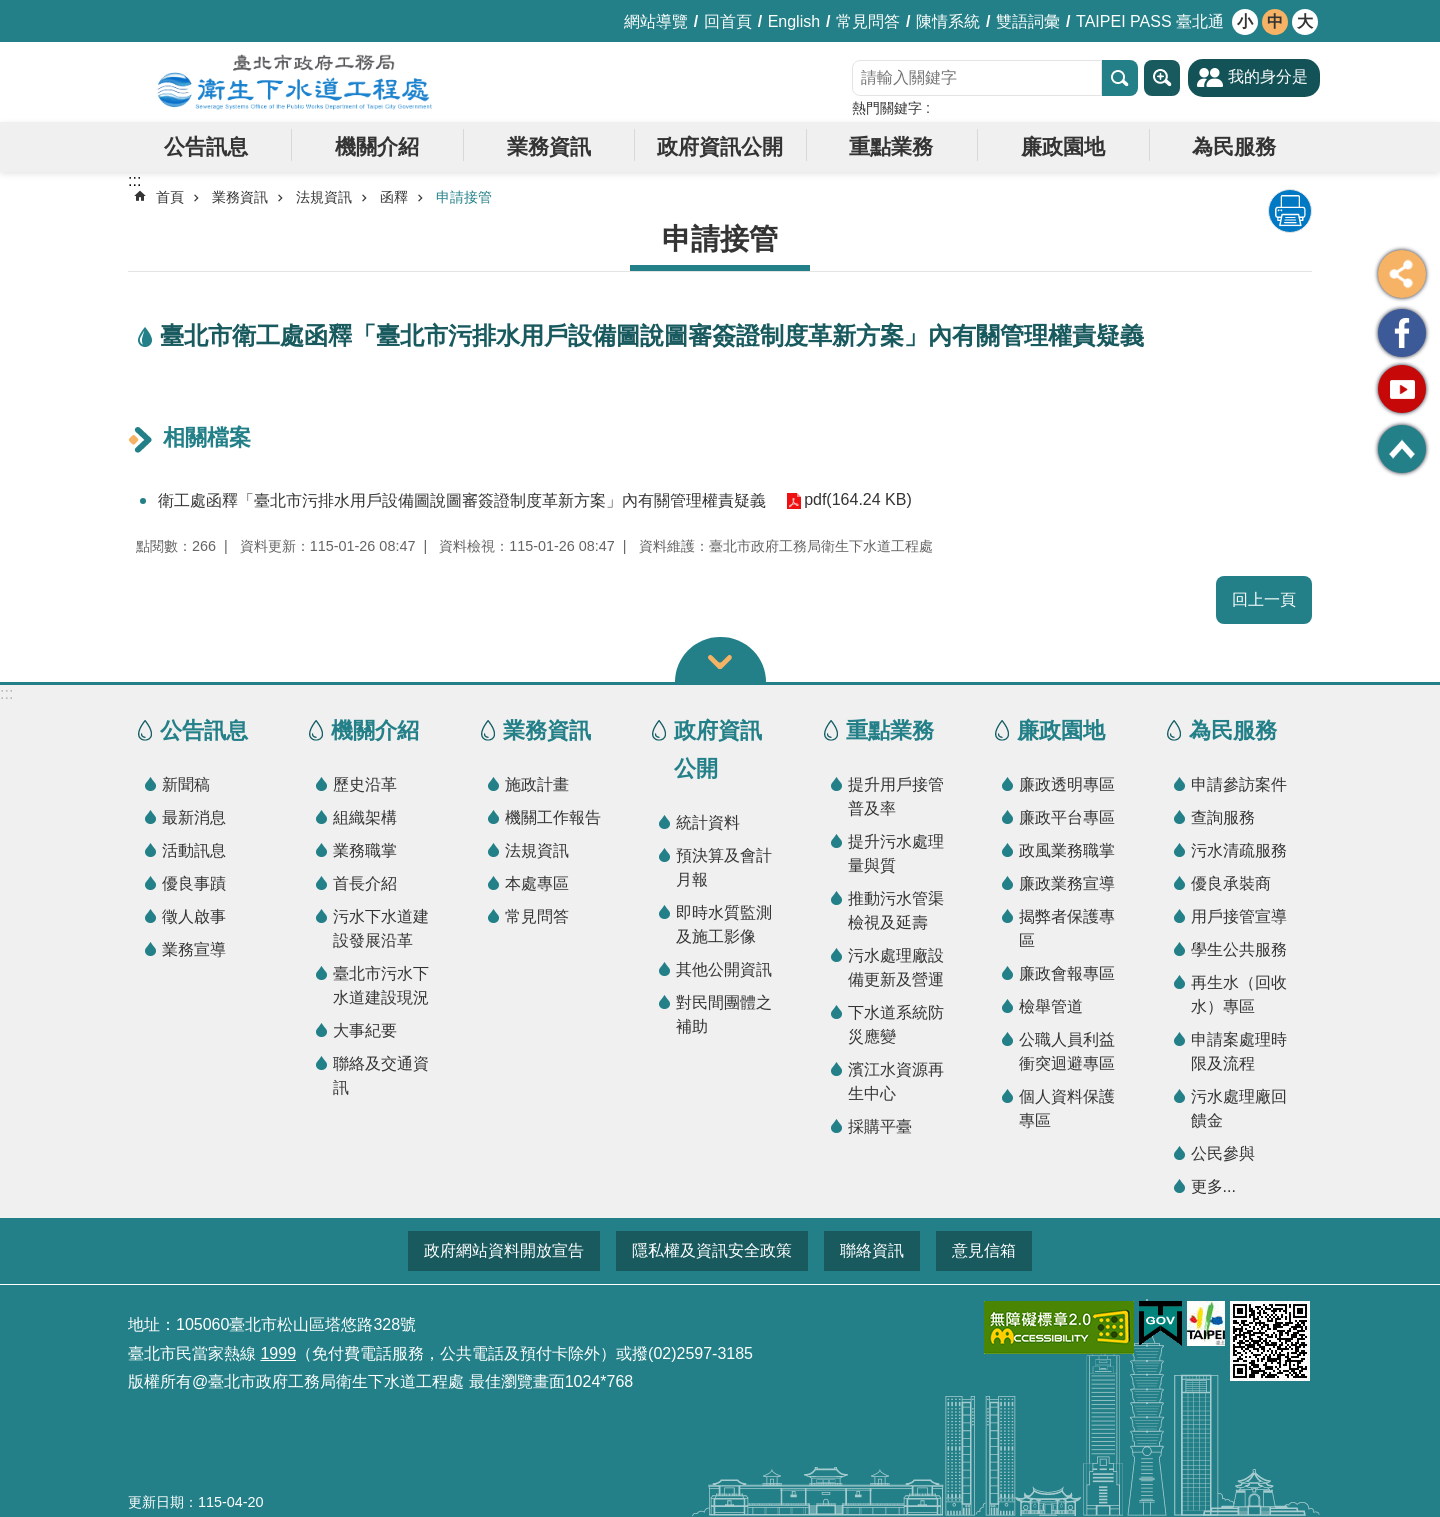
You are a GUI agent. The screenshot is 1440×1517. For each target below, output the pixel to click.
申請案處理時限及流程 (1239, 1051)
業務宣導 (194, 949)
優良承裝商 (1231, 883)
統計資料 (708, 822)
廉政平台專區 (1067, 817)
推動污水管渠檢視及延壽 (896, 910)
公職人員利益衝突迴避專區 (1067, 1051)
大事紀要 (365, 1030)
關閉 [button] (720, 659)
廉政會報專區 (1067, 973)
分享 (1402, 274)
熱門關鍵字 (887, 108)
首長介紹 (365, 883)
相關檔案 (207, 437)
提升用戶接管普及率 (896, 796)
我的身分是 (1268, 76)
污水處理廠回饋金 (1239, 1108)
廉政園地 (1063, 146)
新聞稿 (186, 784)
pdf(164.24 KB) (858, 500)
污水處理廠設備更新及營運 (896, 967)
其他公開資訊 (724, 969)
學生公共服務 (1239, 949)
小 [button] (1245, 21)
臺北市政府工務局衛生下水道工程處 (295, 82)
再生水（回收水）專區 (1239, 994)
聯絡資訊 (872, 1250)
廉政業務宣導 (1067, 883)
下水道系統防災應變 (896, 1024)
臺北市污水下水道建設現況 (381, 985)
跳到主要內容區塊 (10, 10)
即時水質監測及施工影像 (724, 924)
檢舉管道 (1051, 1006)
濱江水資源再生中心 (896, 1081)
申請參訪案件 (1239, 784)
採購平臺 (880, 1126)
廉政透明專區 (1067, 784)
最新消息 (194, 817)
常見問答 (868, 21)
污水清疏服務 (1239, 850)
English (794, 21)
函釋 (394, 197)
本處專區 (537, 883)
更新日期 (156, 1502)
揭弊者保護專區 (1067, 928)
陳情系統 (948, 21)
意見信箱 (984, 1250)
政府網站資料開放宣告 (504, 1250)
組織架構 (365, 817)
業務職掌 (365, 850)
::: (6, 693)
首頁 (170, 197)
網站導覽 (656, 21)
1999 (278, 1353)
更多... (1213, 1186)
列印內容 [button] (1290, 211)
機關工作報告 (553, 817)
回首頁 (728, 21)
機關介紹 (377, 146)
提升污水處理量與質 (896, 853)
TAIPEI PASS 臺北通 (1150, 21)
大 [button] (1305, 21)
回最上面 (1402, 449)
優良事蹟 (194, 883)
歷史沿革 (365, 784)
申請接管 (464, 197)
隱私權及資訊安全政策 (712, 1250)
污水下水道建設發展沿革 (381, 928)
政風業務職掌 (1067, 850)
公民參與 (1223, 1153)
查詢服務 (1223, 817)
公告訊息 (206, 146)
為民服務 (1234, 146)
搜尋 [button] (1120, 78)
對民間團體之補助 (724, 1014)
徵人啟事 (194, 916)
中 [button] (1275, 21)
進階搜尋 (1162, 78)
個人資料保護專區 (1067, 1108)
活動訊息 (194, 850)
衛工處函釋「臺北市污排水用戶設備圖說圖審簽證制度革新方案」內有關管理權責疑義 (462, 500)
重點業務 (891, 146)
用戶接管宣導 (1239, 916)
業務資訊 (549, 146)
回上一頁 (1264, 599)
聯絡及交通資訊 (381, 1075)
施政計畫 (537, 784)
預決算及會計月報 (724, 867)
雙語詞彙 (1028, 21)
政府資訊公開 (720, 146)
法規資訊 (324, 197)
